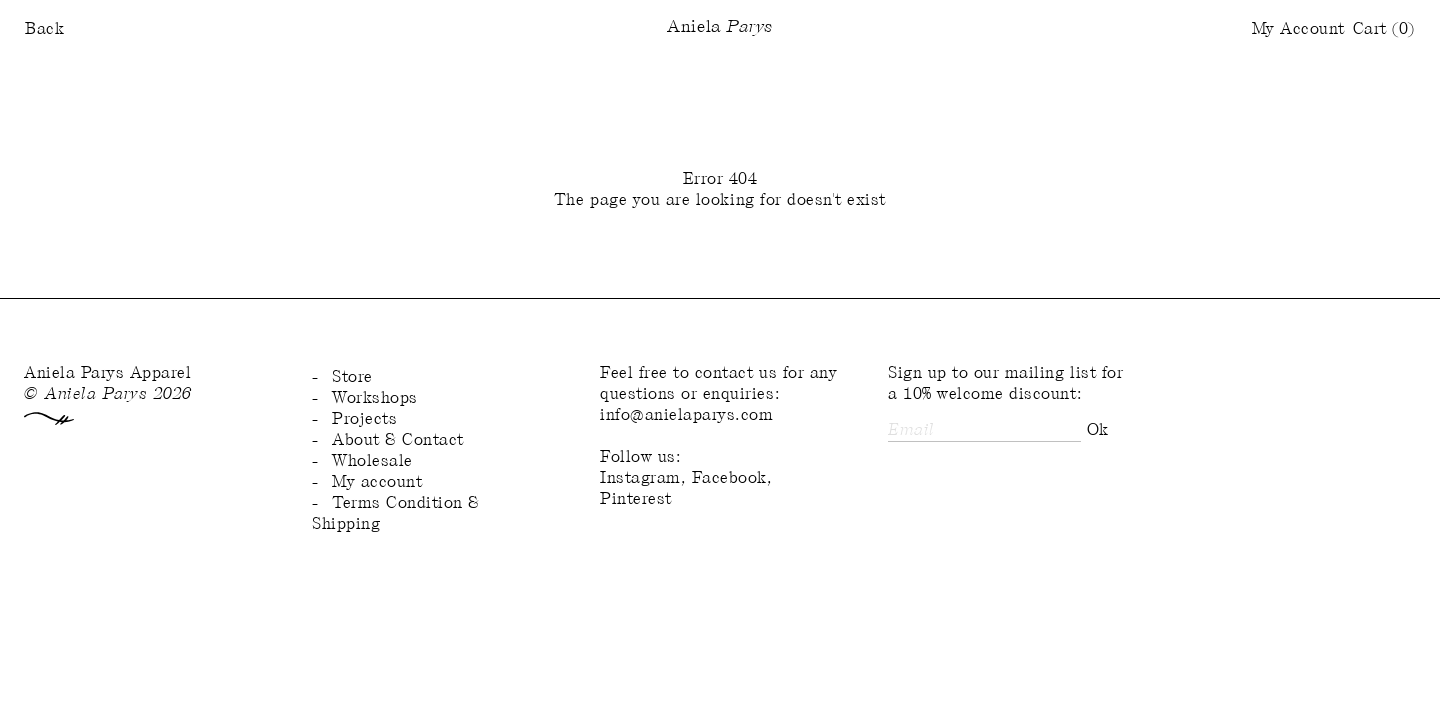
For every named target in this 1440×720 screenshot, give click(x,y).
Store (352, 377)
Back (44, 29)
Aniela (719, 28)
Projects (364, 419)
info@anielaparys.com (687, 415)
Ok (1098, 430)
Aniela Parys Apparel (108, 373)
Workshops (375, 398)
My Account (1298, 29)
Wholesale (372, 461)
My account (377, 482)
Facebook (729, 478)
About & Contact (398, 440)
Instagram (640, 478)
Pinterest (636, 499)
